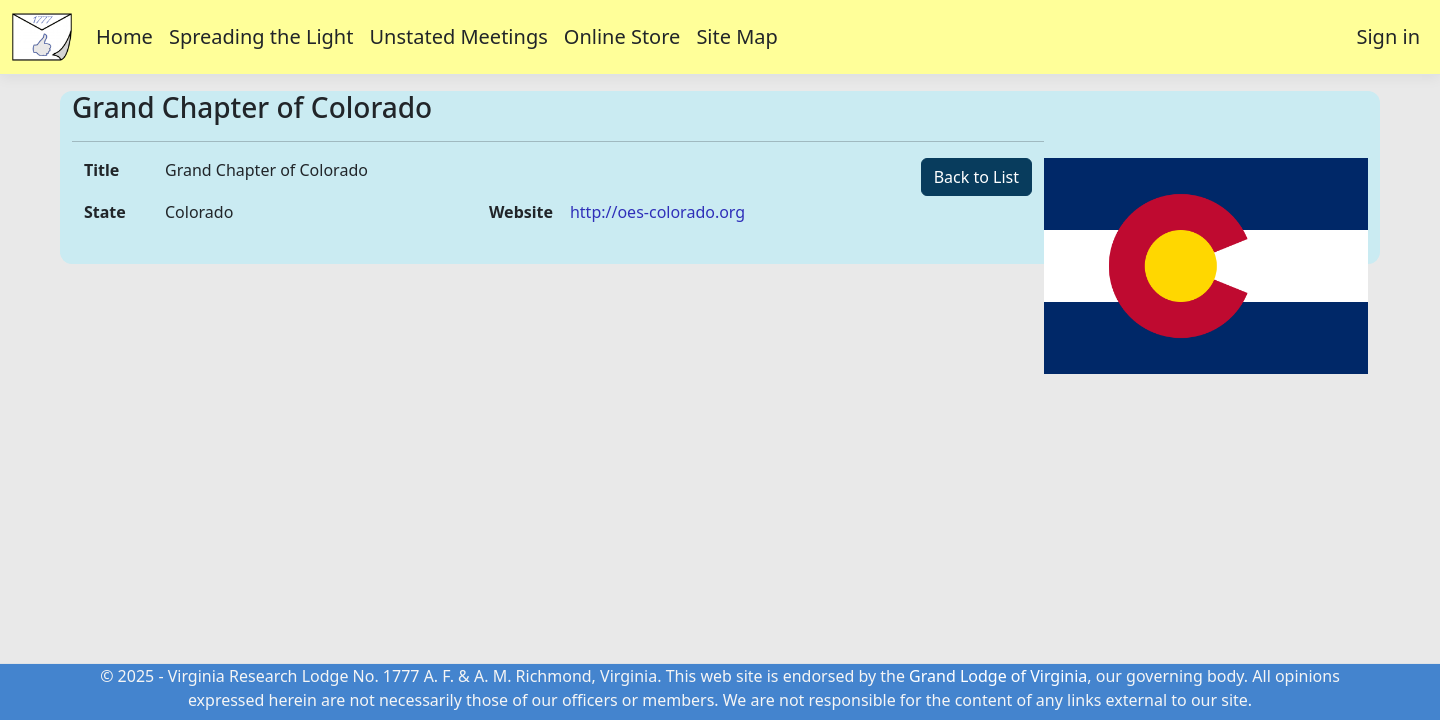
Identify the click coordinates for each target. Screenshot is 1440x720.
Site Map (737, 36)
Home (124, 36)
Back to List (976, 177)
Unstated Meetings (458, 36)
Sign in (1388, 36)
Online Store (622, 36)
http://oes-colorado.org (657, 212)
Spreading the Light (261, 36)
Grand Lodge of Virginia (998, 676)
